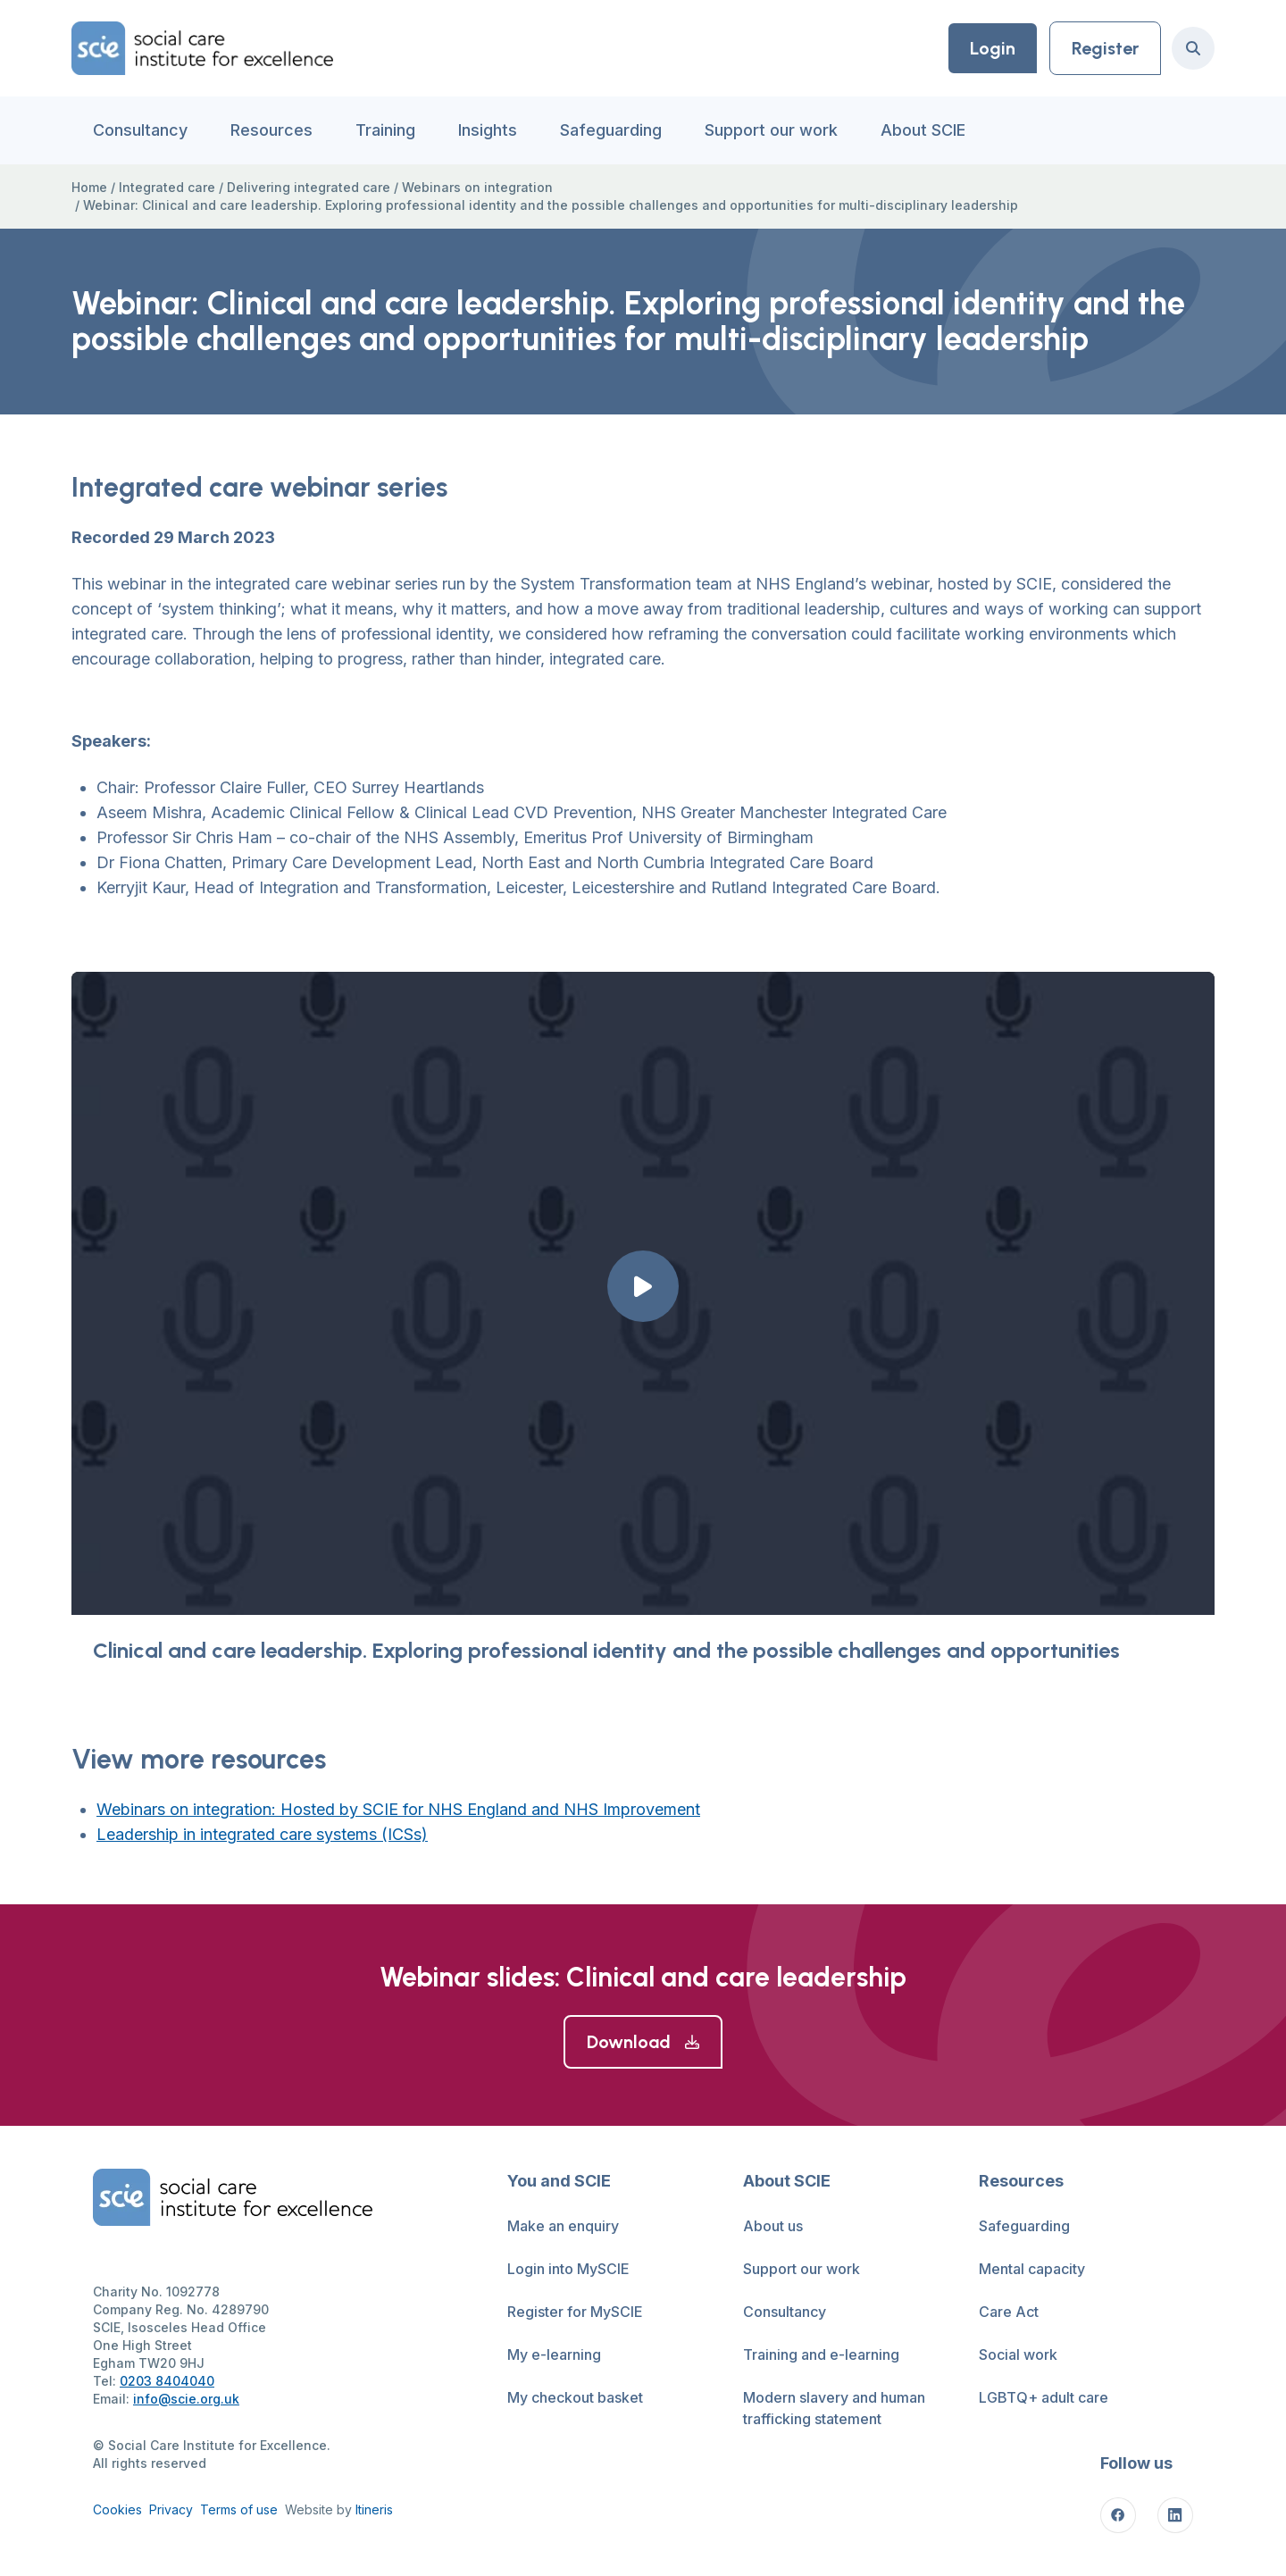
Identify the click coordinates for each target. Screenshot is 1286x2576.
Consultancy (140, 130)
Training (385, 130)
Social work (1018, 2354)
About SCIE (923, 130)
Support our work (771, 130)
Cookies (117, 2509)
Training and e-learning (821, 2354)
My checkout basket (575, 2397)
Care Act (1009, 2312)
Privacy (171, 2509)
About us (773, 2226)
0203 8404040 (167, 2380)
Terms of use (239, 2509)
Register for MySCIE (575, 2312)
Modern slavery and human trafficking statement (834, 2408)
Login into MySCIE (568, 2269)
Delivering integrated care (308, 187)
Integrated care (167, 187)
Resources (271, 130)
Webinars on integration (477, 187)
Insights (487, 130)
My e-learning (554, 2354)
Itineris (374, 2509)
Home (89, 187)
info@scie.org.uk (186, 2398)
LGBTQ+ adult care (1043, 2397)
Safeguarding (611, 130)
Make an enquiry (563, 2226)
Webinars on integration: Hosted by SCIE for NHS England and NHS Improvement (398, 1809)
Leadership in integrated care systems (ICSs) (262, 1834)
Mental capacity (1032, 2269)
